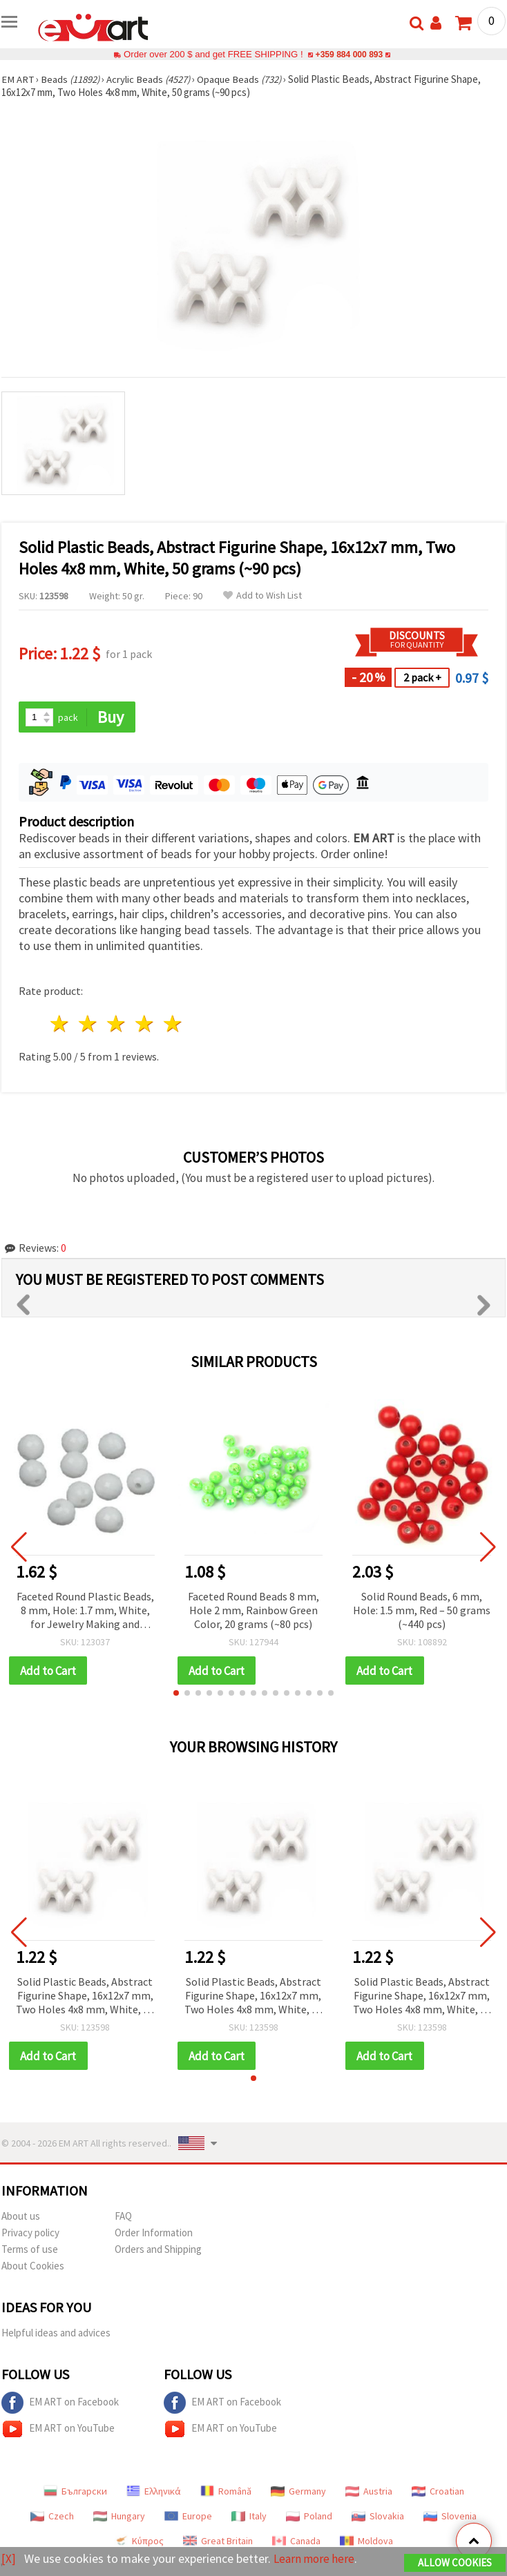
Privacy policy (30, 2233)
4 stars (145, 1024)
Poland (309, 2517)
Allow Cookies (455, 2563)
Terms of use (29, 2250)
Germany (298, 2492)
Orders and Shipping (158, 2250)
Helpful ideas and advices (56, 2334)
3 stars (117, 1024)
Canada (296, 2542)
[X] (8, 2559)
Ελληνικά (153, 2492)
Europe (188, 2517)
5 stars (173, 1024)
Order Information (154, 2233)
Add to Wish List (262, 595)
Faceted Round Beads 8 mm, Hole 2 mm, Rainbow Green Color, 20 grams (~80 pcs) (253, 1610)
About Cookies (32, 2267)
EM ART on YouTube (58, 2430)
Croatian (438, 2492)
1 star (60, 1024)
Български (75, 2492)
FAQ (123, 2217)
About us (20, 2217)
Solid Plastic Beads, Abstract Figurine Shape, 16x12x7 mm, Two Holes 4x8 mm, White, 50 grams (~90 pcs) (85, 1997)
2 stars (89, 1024)
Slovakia (378, 2517)
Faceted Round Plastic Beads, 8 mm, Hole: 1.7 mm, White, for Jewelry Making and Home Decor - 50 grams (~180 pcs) (85, 1611)
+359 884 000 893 (348, 54)
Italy (249, 2517)
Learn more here (316, 2559)
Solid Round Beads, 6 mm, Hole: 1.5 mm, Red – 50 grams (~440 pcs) (421, 1610)
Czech (52, 2517)
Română (225, 2492)
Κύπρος (139, 2542)
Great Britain (218, 2542)
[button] (176, 1693)
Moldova (366, 2542)
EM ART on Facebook (60, 2404)
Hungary (119, 2517)
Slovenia (450, 2517)
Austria (368, 2492)
